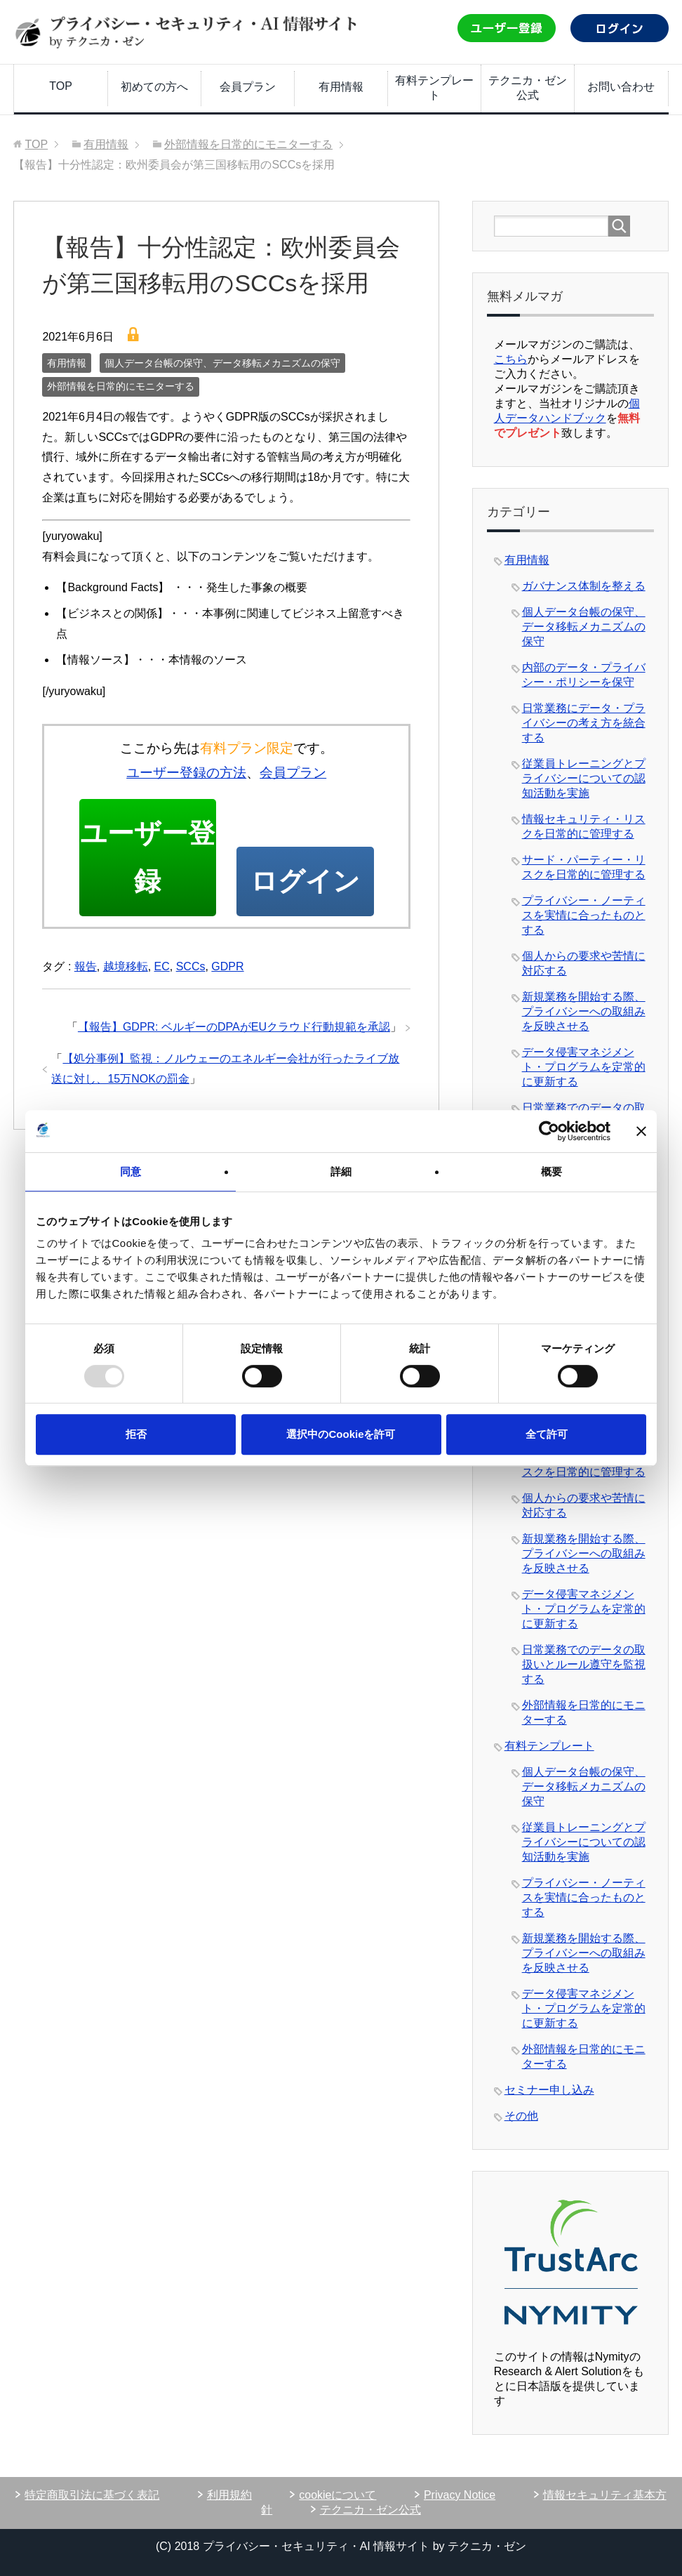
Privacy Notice (459, 2495)
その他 (521, 2116)
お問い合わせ (621, 87)
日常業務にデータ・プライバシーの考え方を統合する (584, 723)
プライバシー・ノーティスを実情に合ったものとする (584, 915)
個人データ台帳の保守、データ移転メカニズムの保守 (222, 363)
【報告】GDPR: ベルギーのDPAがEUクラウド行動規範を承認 (234, 1030)
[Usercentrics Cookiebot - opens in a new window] (549, 1131)
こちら (511, 359)
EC (162, 970)
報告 (85, 970)
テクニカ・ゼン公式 (527, 87)
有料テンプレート (434, 87)
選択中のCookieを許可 (340, 1434)
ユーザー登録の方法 (186, 772)
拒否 (136, 1434)
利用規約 (229, 2495)
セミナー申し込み (549, 2090)
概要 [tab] (551, 1171)
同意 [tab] (130, 1171)
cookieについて (337, 2495)
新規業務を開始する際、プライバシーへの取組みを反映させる (584, 1011)
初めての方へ (154, 87)
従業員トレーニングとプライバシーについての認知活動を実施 (584, 778)
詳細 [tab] (341, 1171)
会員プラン (248, 87)
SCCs (191, 970)
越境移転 (125, 970)
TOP (60, 86)
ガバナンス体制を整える (584, 586)
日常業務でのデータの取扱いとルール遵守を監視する (584, 1664)
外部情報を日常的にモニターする (120, 386)
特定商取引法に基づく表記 (92, 2495)
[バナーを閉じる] (641, 1131)
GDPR (227, 970)
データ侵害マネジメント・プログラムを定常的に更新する (584, 1067)
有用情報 (341, 87)
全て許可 (547, 1434)
